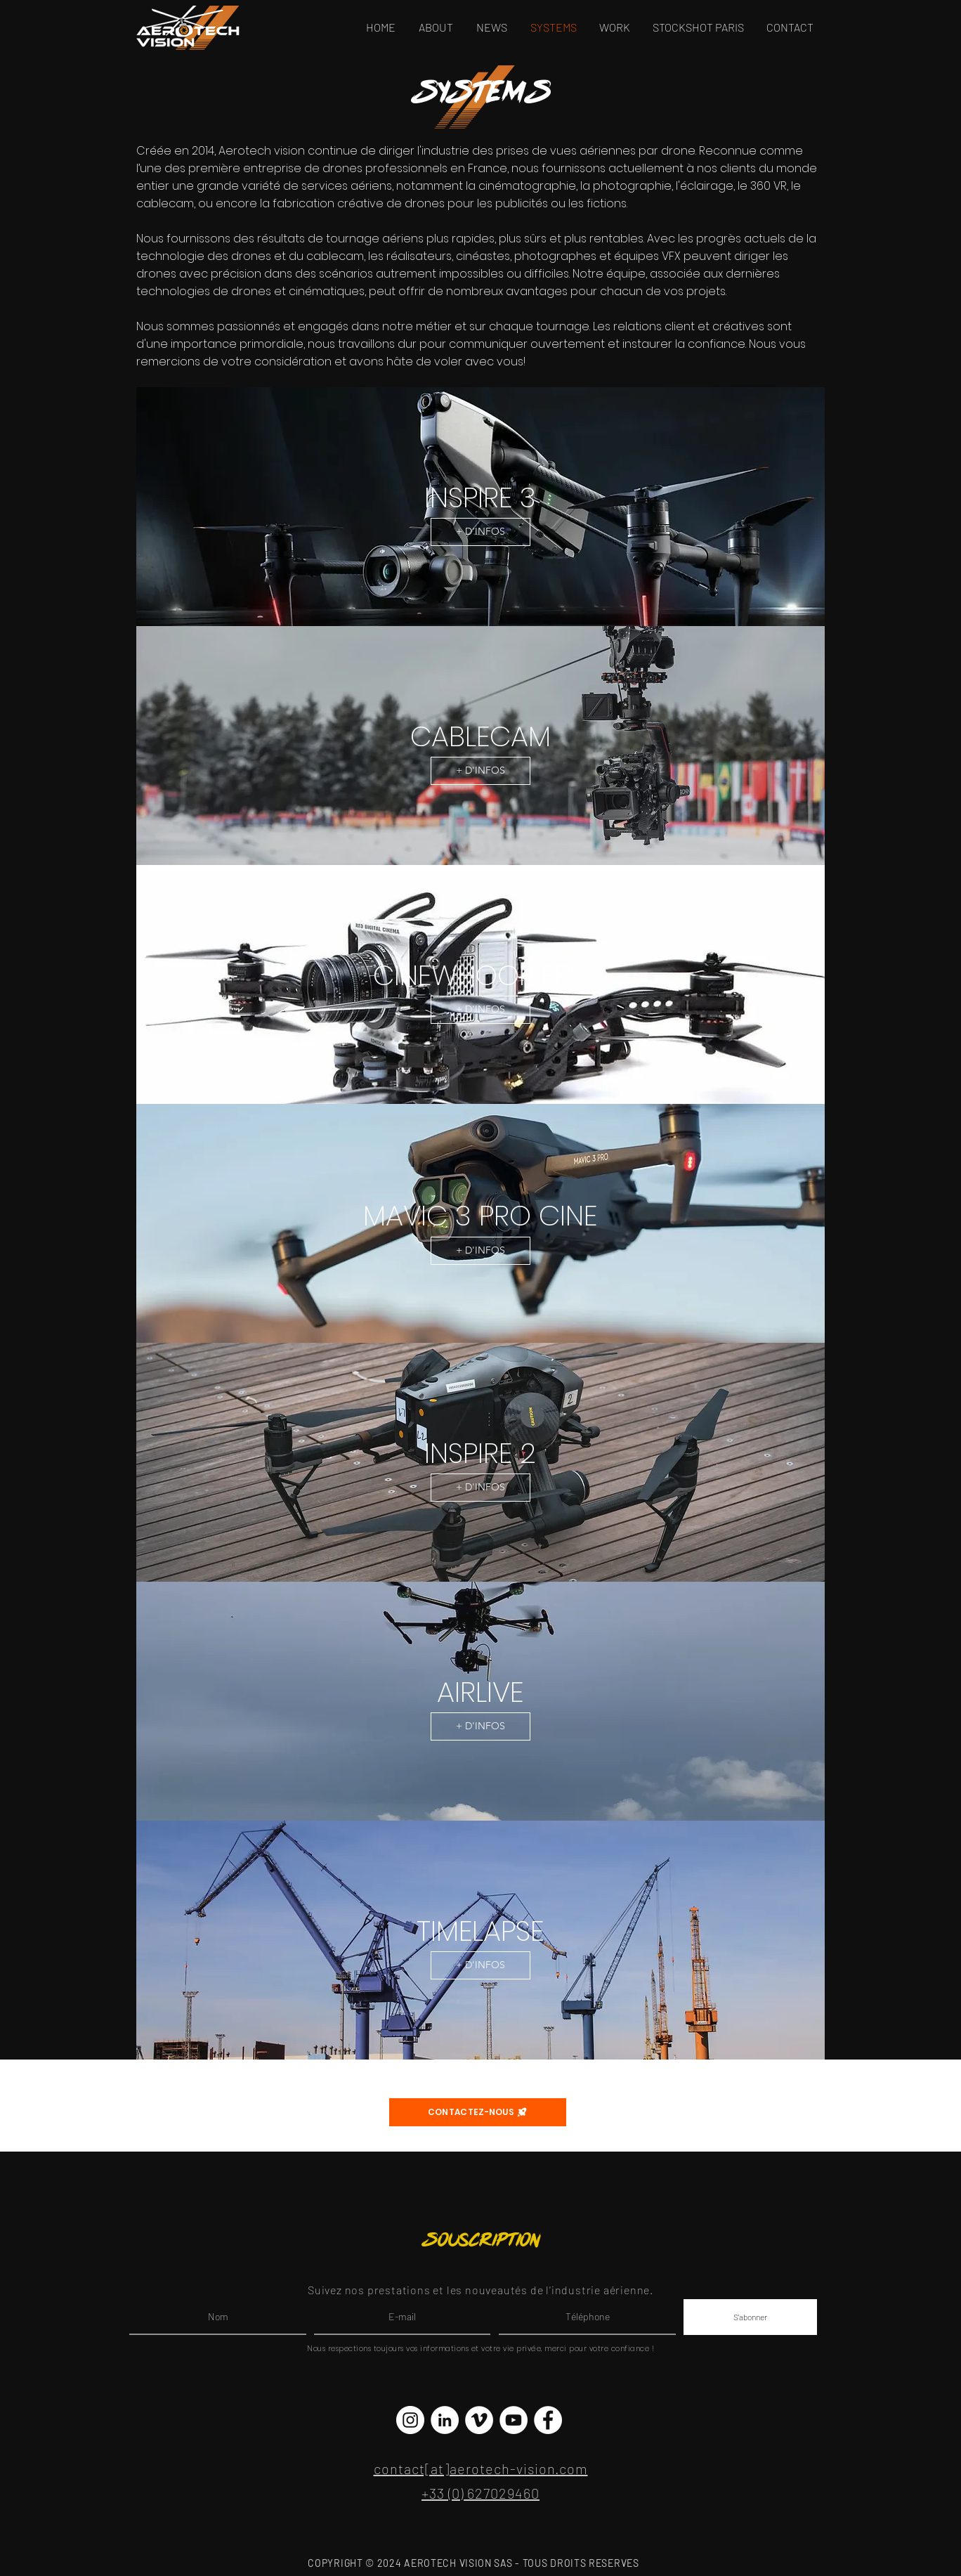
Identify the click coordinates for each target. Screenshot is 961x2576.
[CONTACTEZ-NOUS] (477, 2112)
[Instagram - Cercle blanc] (410, 2420)
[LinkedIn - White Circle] (445, 2420)
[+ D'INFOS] (480, 532)
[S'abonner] (750, 2317)
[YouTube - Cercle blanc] (513, 2420)
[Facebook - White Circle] (548, 2420)
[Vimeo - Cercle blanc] (479, 2420)
